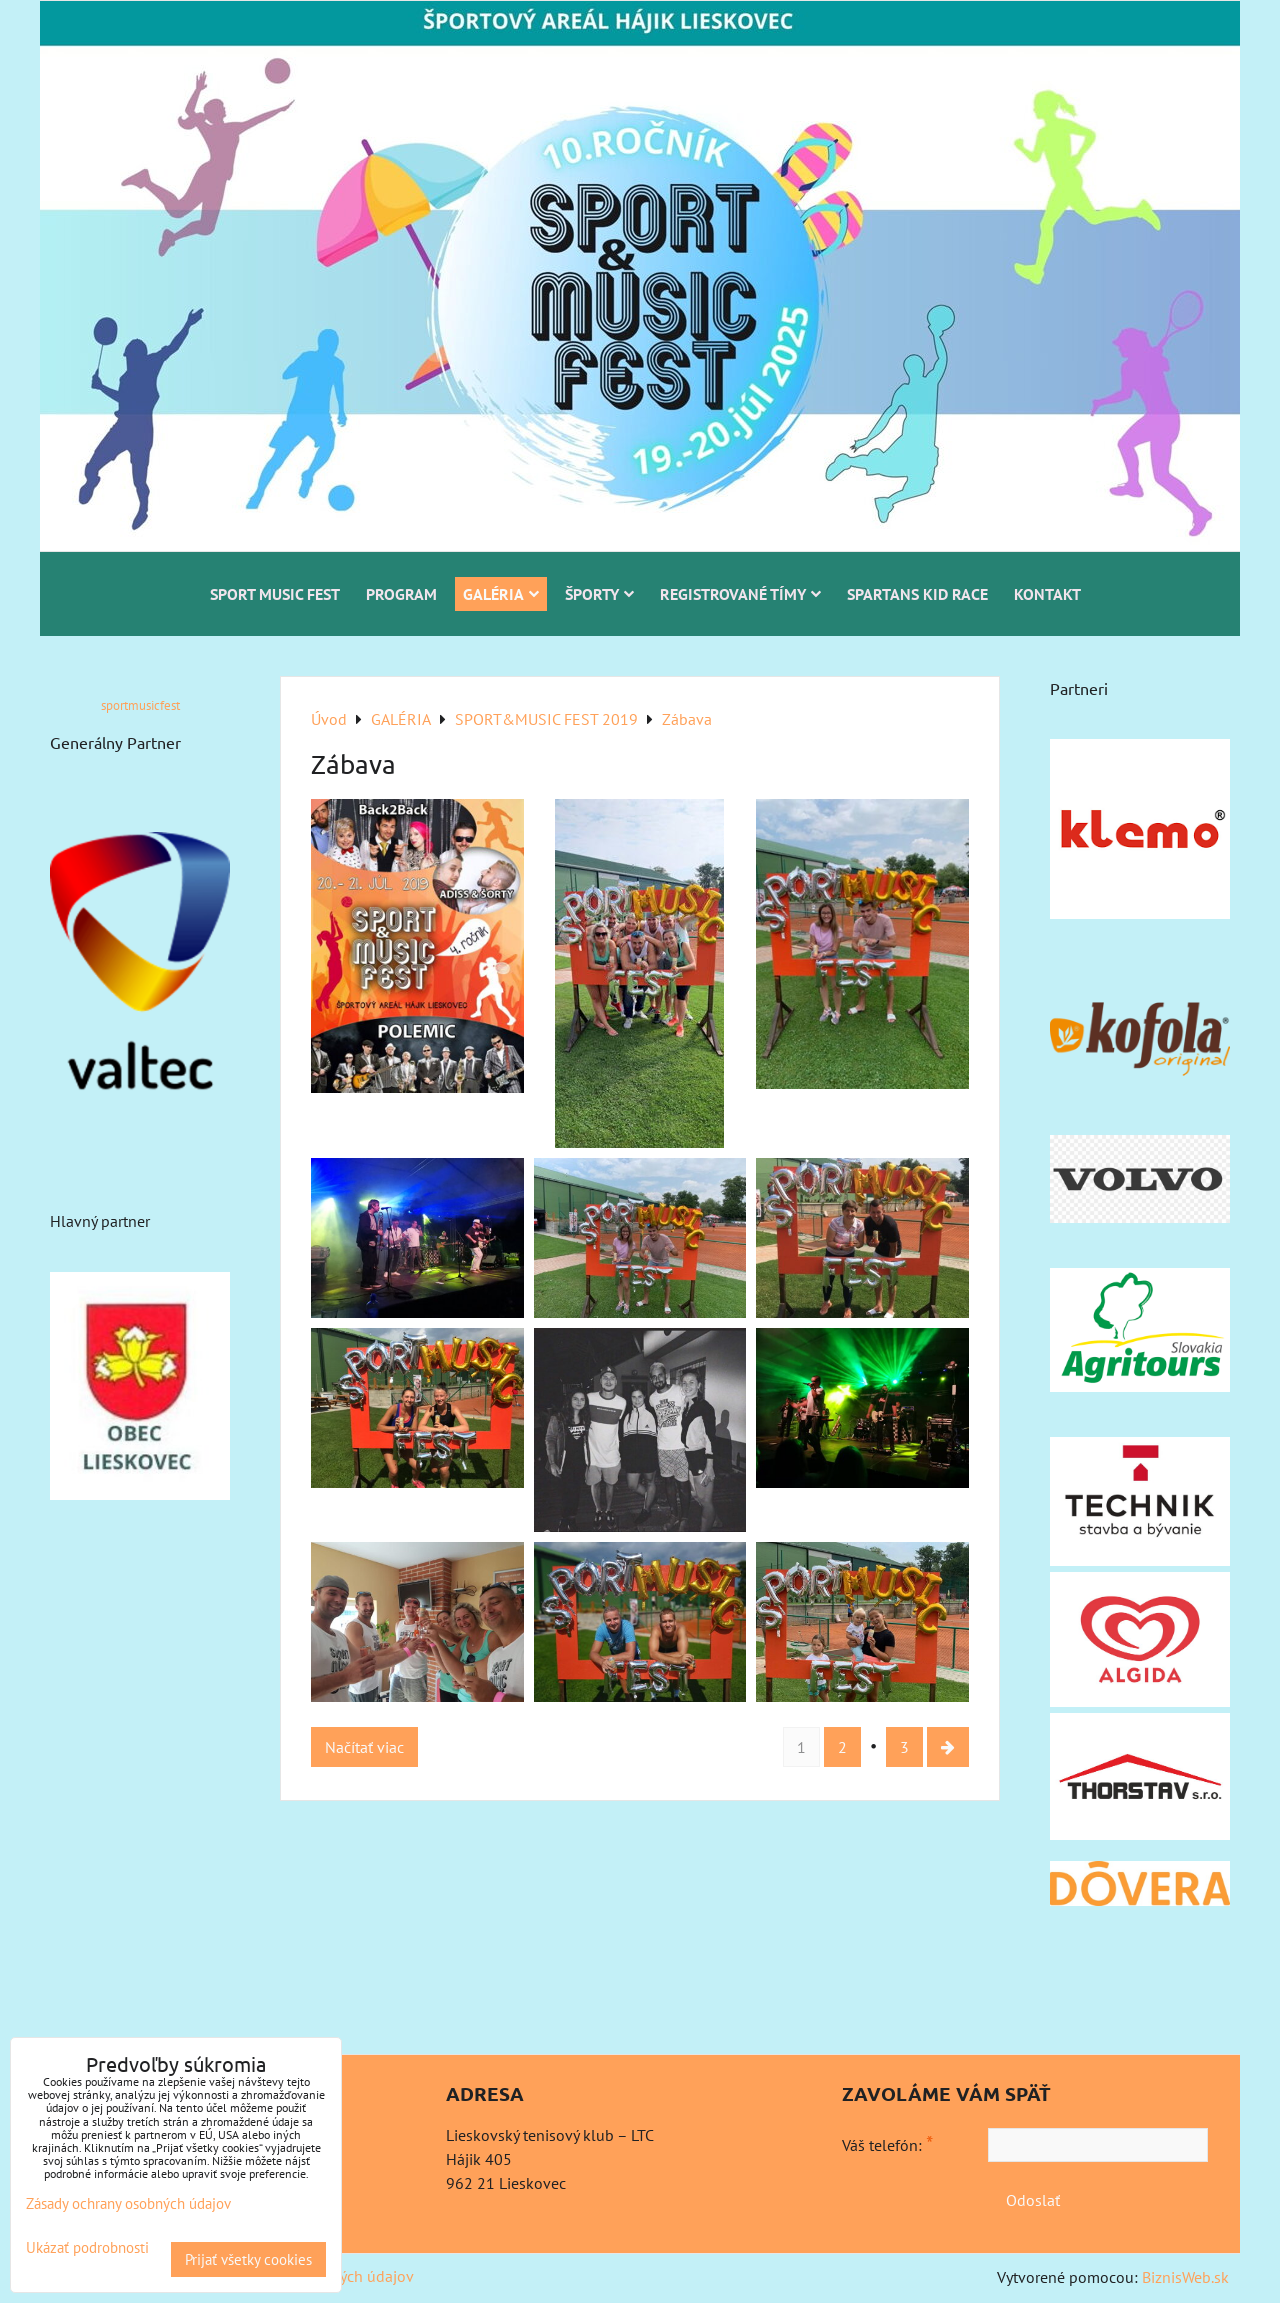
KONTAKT (1047, 594)
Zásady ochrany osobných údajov (128, 2203)
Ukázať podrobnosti (87, 2248)
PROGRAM (401, 594)
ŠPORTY (599, 594)
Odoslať (1033, 2200)
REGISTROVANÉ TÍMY (740, 594)
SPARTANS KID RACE (917, 594)
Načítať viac (364, 1747)
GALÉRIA (501, 594)
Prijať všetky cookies (248, 2259)
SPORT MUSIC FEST (275, 594)
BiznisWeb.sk (1185, 2277)
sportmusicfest (140, 705)
